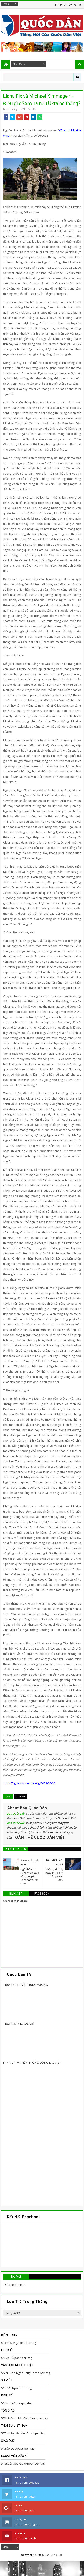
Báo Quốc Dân (16, 1813)
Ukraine (20, 1796)
